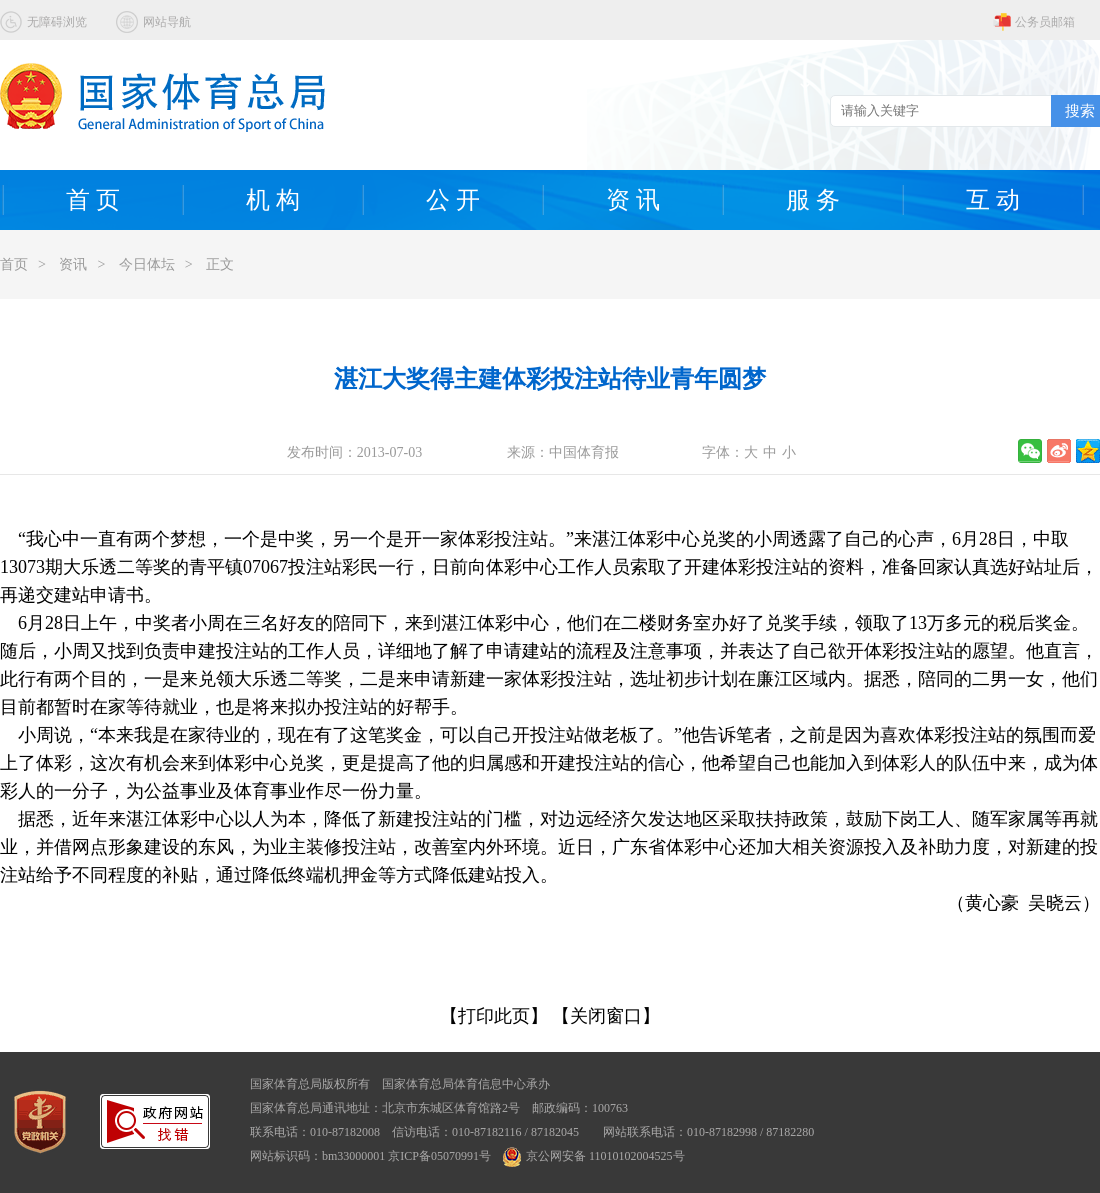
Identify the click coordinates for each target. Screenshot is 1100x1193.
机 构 (273, 200)
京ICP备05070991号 (439, 1156)
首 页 (93, 200)
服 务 (813, 200)
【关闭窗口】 (606, 1016)
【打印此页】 (494, 1016)
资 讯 (633, 200)
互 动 (993, 200)
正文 (220, 264)
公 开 (453, 200)
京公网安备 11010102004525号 (594, 1156)
